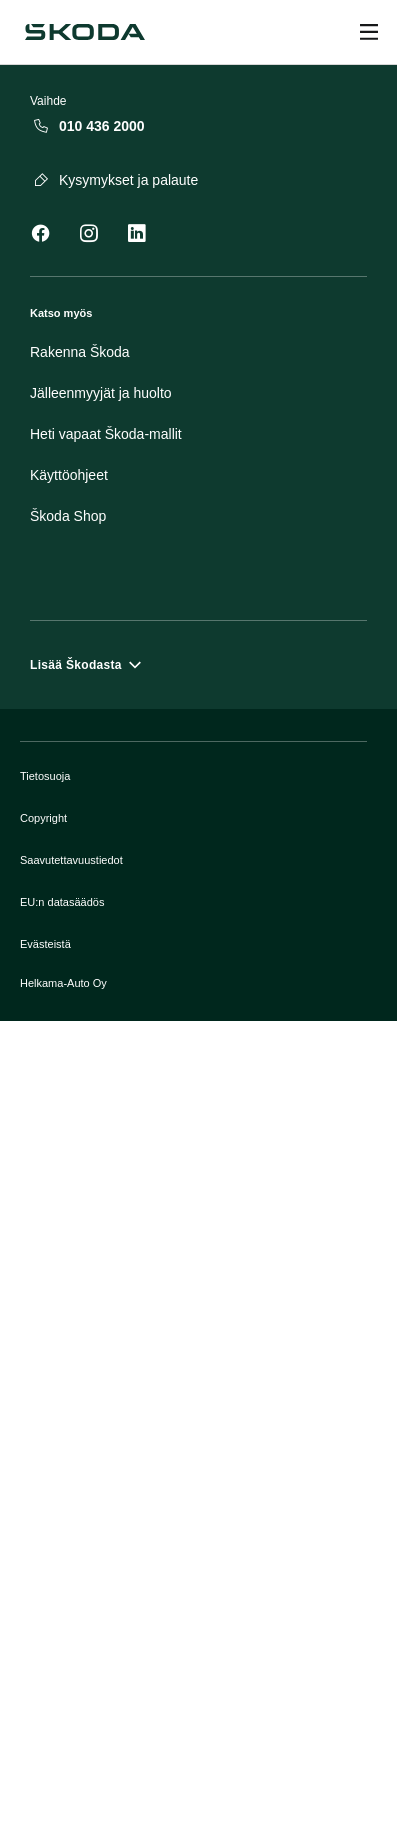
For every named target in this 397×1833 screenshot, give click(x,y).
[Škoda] (85, 32)
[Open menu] (369, 32)
